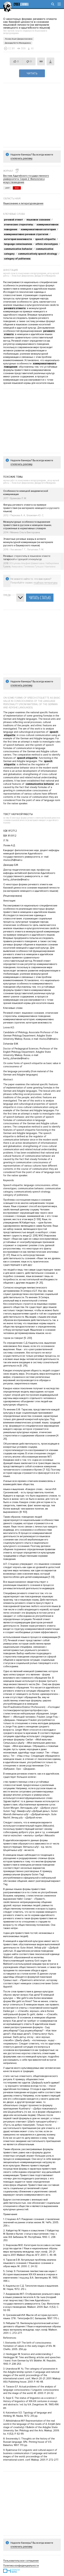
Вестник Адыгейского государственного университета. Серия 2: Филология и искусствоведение (26, 179)
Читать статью (40, 598)
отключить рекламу (21, 158)
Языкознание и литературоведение (23, 203)
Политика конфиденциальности (21, 2565)
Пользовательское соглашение (21, 2560)
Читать (32, 73)
